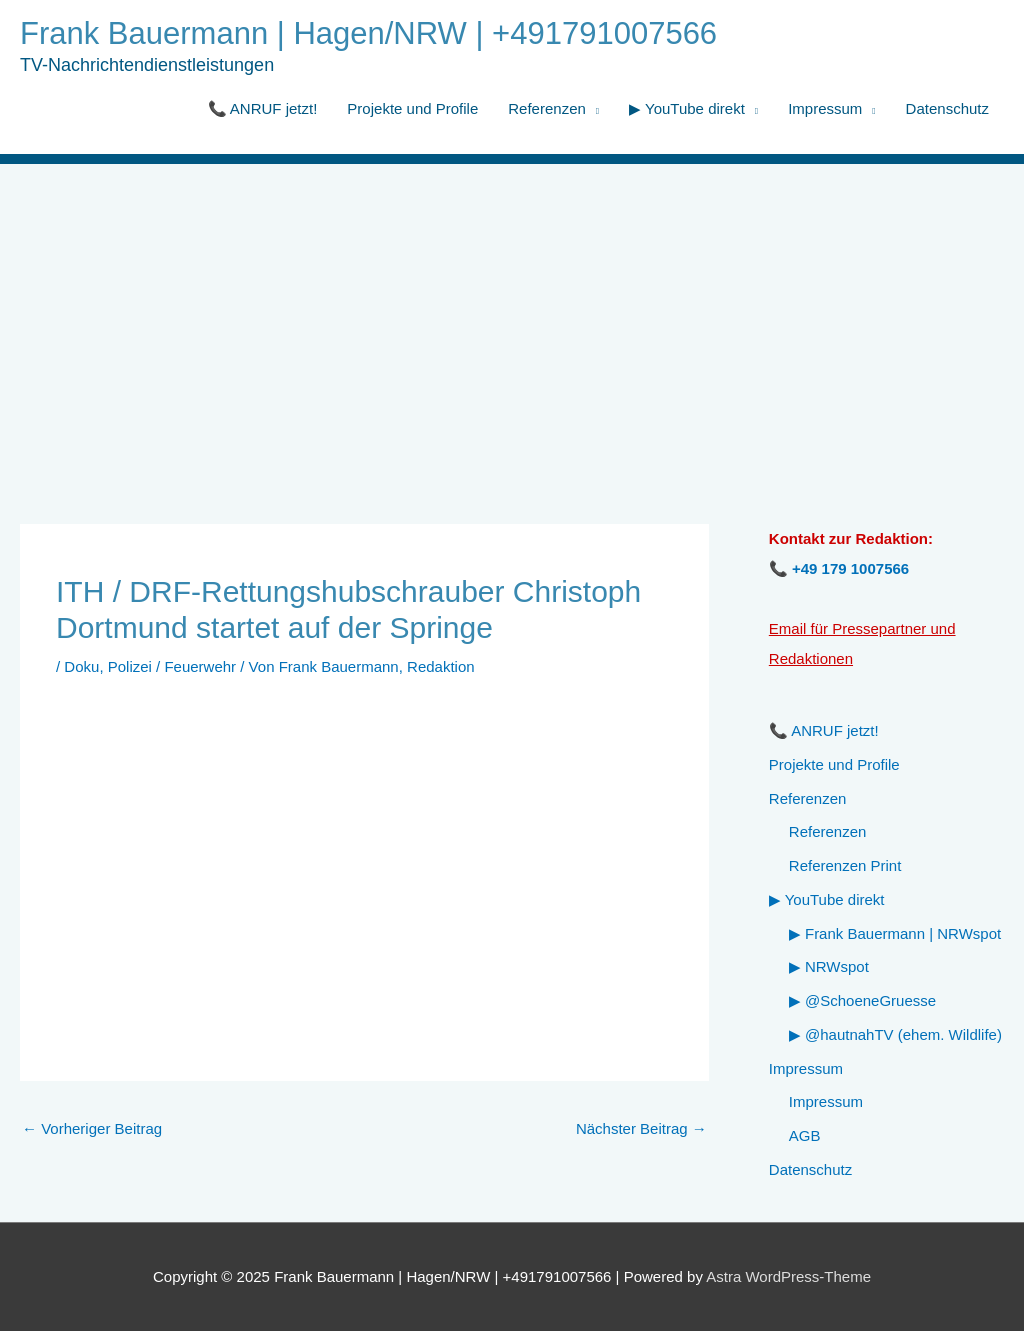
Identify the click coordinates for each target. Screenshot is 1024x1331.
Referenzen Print (845, 865)
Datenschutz (947, 108)
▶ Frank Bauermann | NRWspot (895, 933)
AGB (805, 1135)
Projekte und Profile (412, 108)
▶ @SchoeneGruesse (862, 1000)
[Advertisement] (512, 314)
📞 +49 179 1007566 (839, 568)
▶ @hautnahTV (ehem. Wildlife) (895, 1034)
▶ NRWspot (829, 966)
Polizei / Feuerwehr (172, 666)
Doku (81, 666)
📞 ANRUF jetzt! (263, 108)
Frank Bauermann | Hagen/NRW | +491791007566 (368, 33)
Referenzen (547, 108)
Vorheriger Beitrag (92, 1128)
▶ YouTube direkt (687, 108)
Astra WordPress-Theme (788, 1276)
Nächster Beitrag (641, 1128)
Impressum (825, 108)
